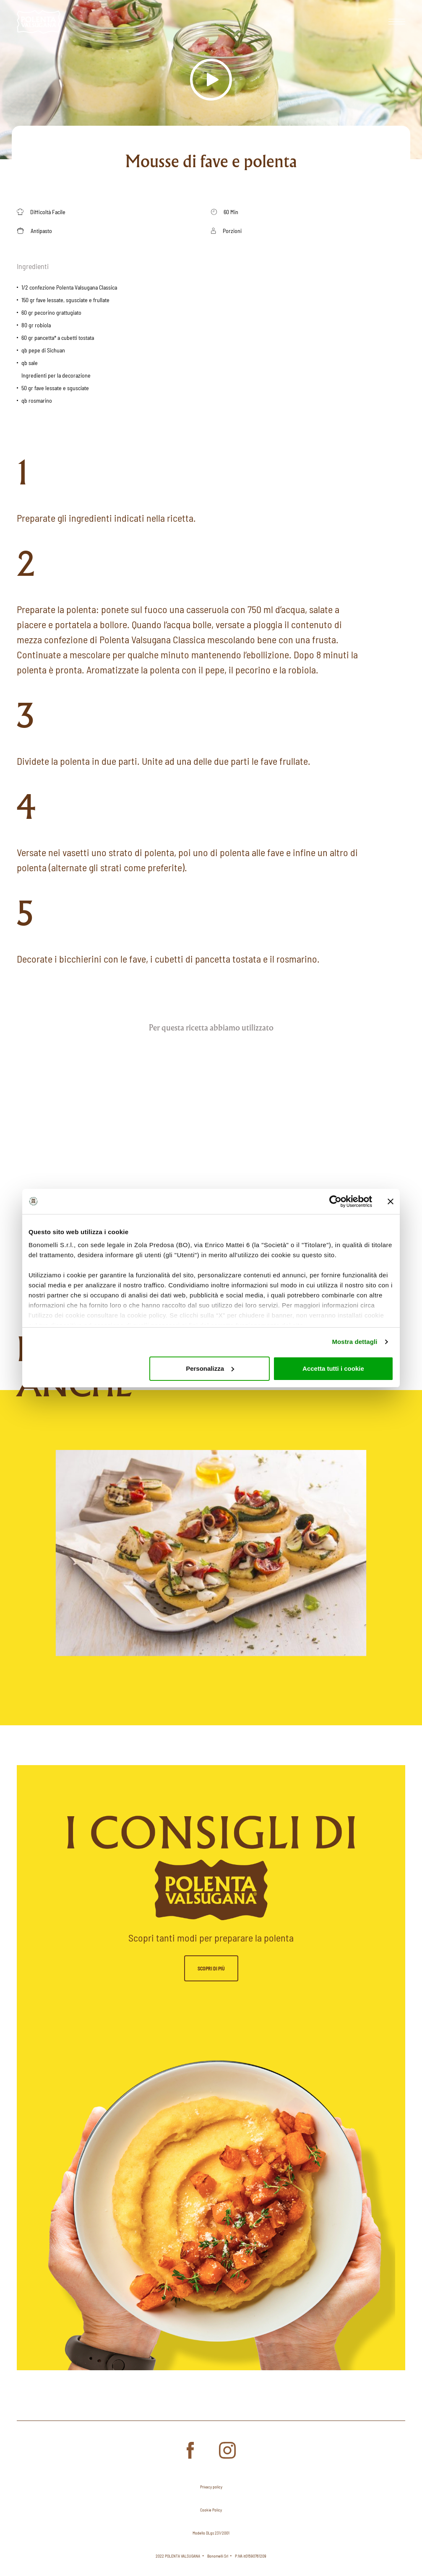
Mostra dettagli (354, 1341)
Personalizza (210, 1368)
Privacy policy (211, 2486)
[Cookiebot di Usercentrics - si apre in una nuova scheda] (335, 1201)
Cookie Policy (211, 2509)
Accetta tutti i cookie (333, 1368)
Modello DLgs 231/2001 (211, 2532)
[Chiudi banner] (390, 1201)
